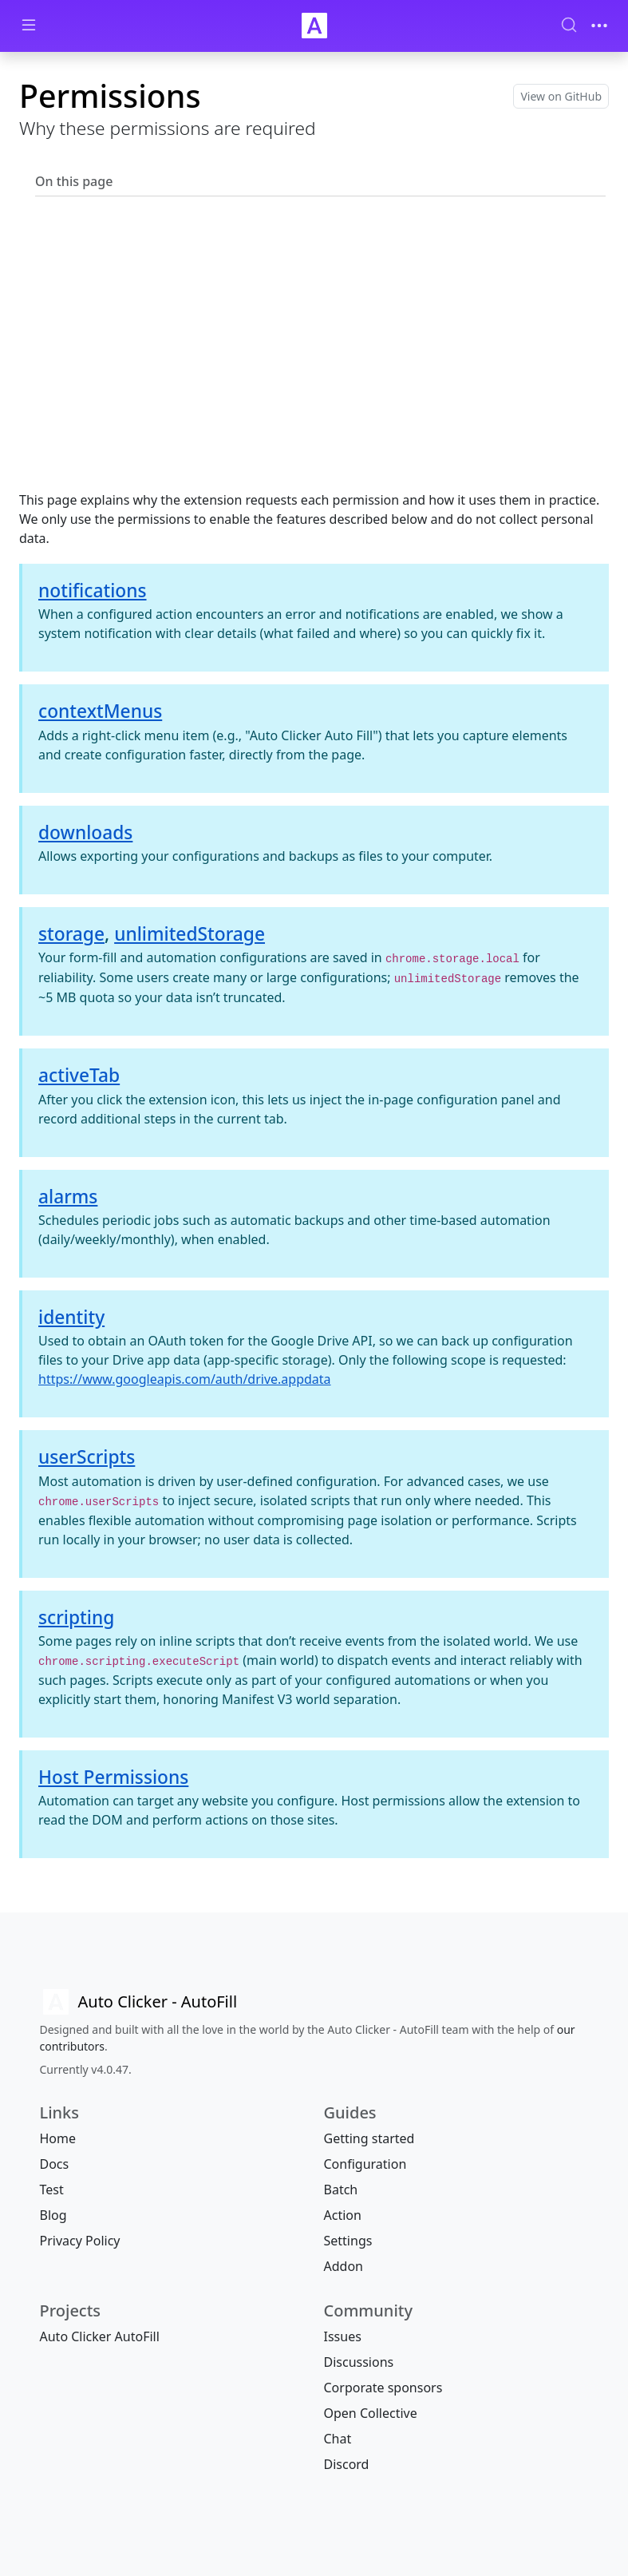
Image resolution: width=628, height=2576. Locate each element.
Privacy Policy (80, 2240)
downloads (85, 832)
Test (52, 2189)
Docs (54, 2164)
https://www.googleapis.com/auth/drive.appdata (184, 1379)
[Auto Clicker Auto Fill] (314, 26)
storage (71, 933)
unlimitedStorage (189, 933)
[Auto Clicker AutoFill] (139, 2002)
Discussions (359, 2362)
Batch (341, 2189)
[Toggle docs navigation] (29, 26)
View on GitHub (561, 96)
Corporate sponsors (383, 2387)
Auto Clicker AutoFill (100, 2336)
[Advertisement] (314, 366)
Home (58, 2138)
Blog (53, 2215)
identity (71, 1317)
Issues (342, 2336)
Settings (348, 2240)
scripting (76, 1617)
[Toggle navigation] (599, 26)
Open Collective (370, 2413)
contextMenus (100, 711)
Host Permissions (113, 1777)
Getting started (369, 2138)
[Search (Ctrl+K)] (569, 25)
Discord (346, 2464)
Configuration (365, 2164)
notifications (92, 590)
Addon (343, 2266)
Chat (338, 2438)
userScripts (86, 1457)
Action (342, 2215)
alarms (67, 1196)
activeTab (79, 1075)
